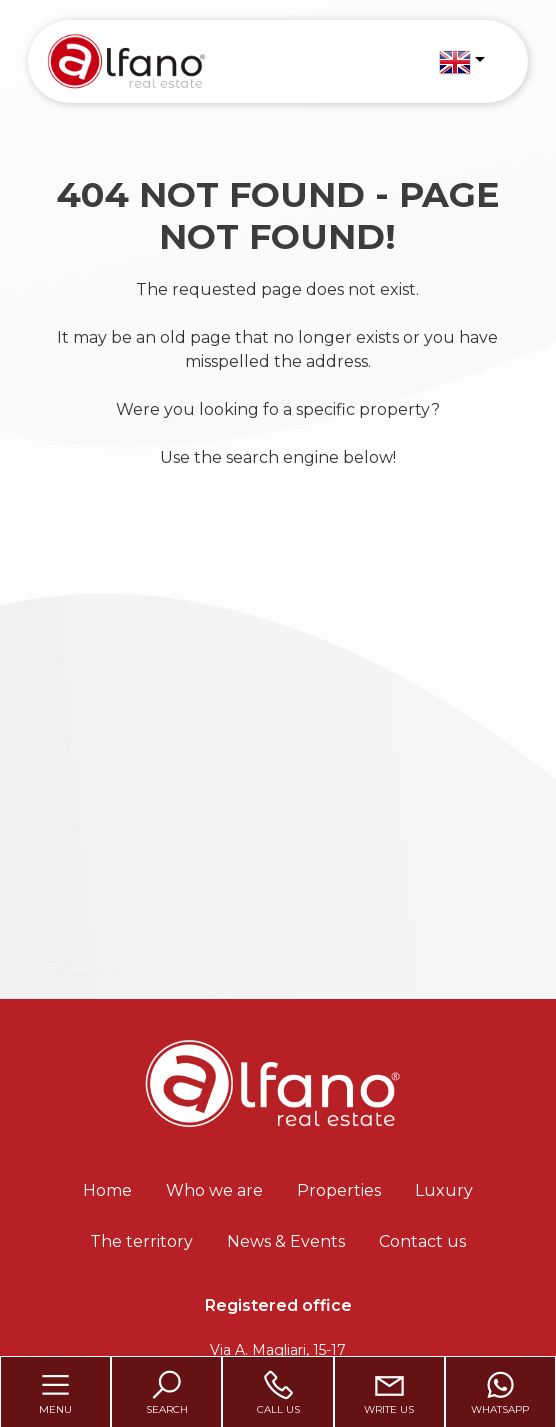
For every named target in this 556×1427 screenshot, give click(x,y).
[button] (462, 62)
